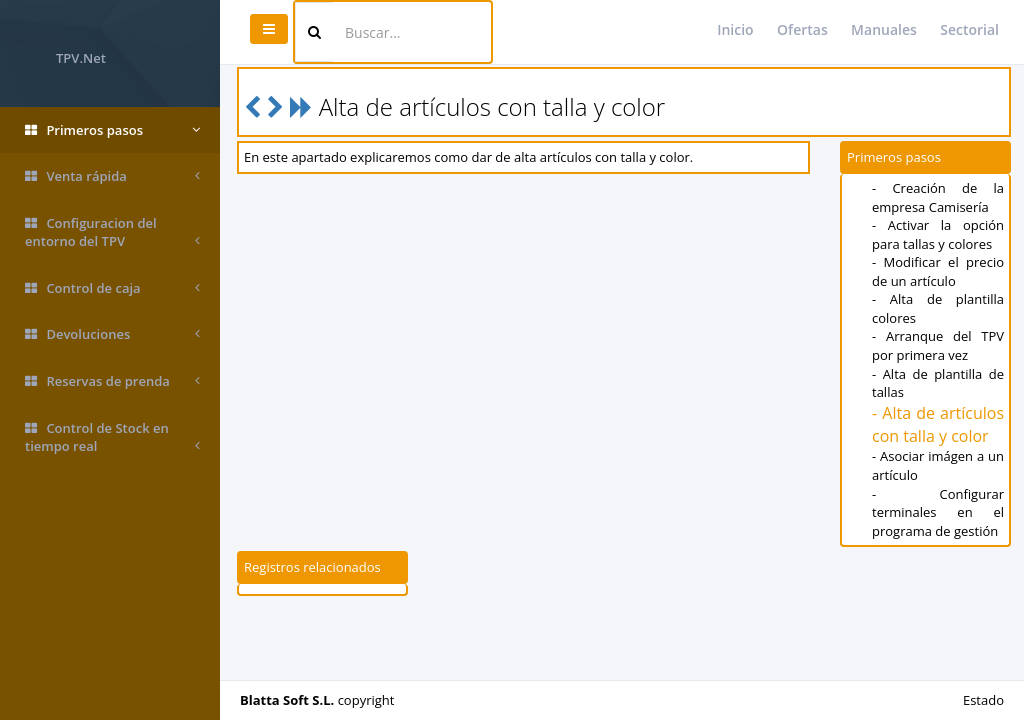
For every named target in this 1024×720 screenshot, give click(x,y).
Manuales (884, 29)
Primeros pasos (112, 130)
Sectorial (969, 29)
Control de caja (112, 288)
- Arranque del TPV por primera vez (938, 345)
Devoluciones (112, 334)
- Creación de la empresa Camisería (938, 197)
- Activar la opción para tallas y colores (938, 234)
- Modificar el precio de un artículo (938, 271)
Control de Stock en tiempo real (112, 437)
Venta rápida (112, 176)
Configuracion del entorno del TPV (112, 232)
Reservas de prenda (112, 381)
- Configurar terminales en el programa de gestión (938, 512)
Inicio (735, 29)
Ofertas (802, 29)
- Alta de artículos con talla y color (938, 424)
